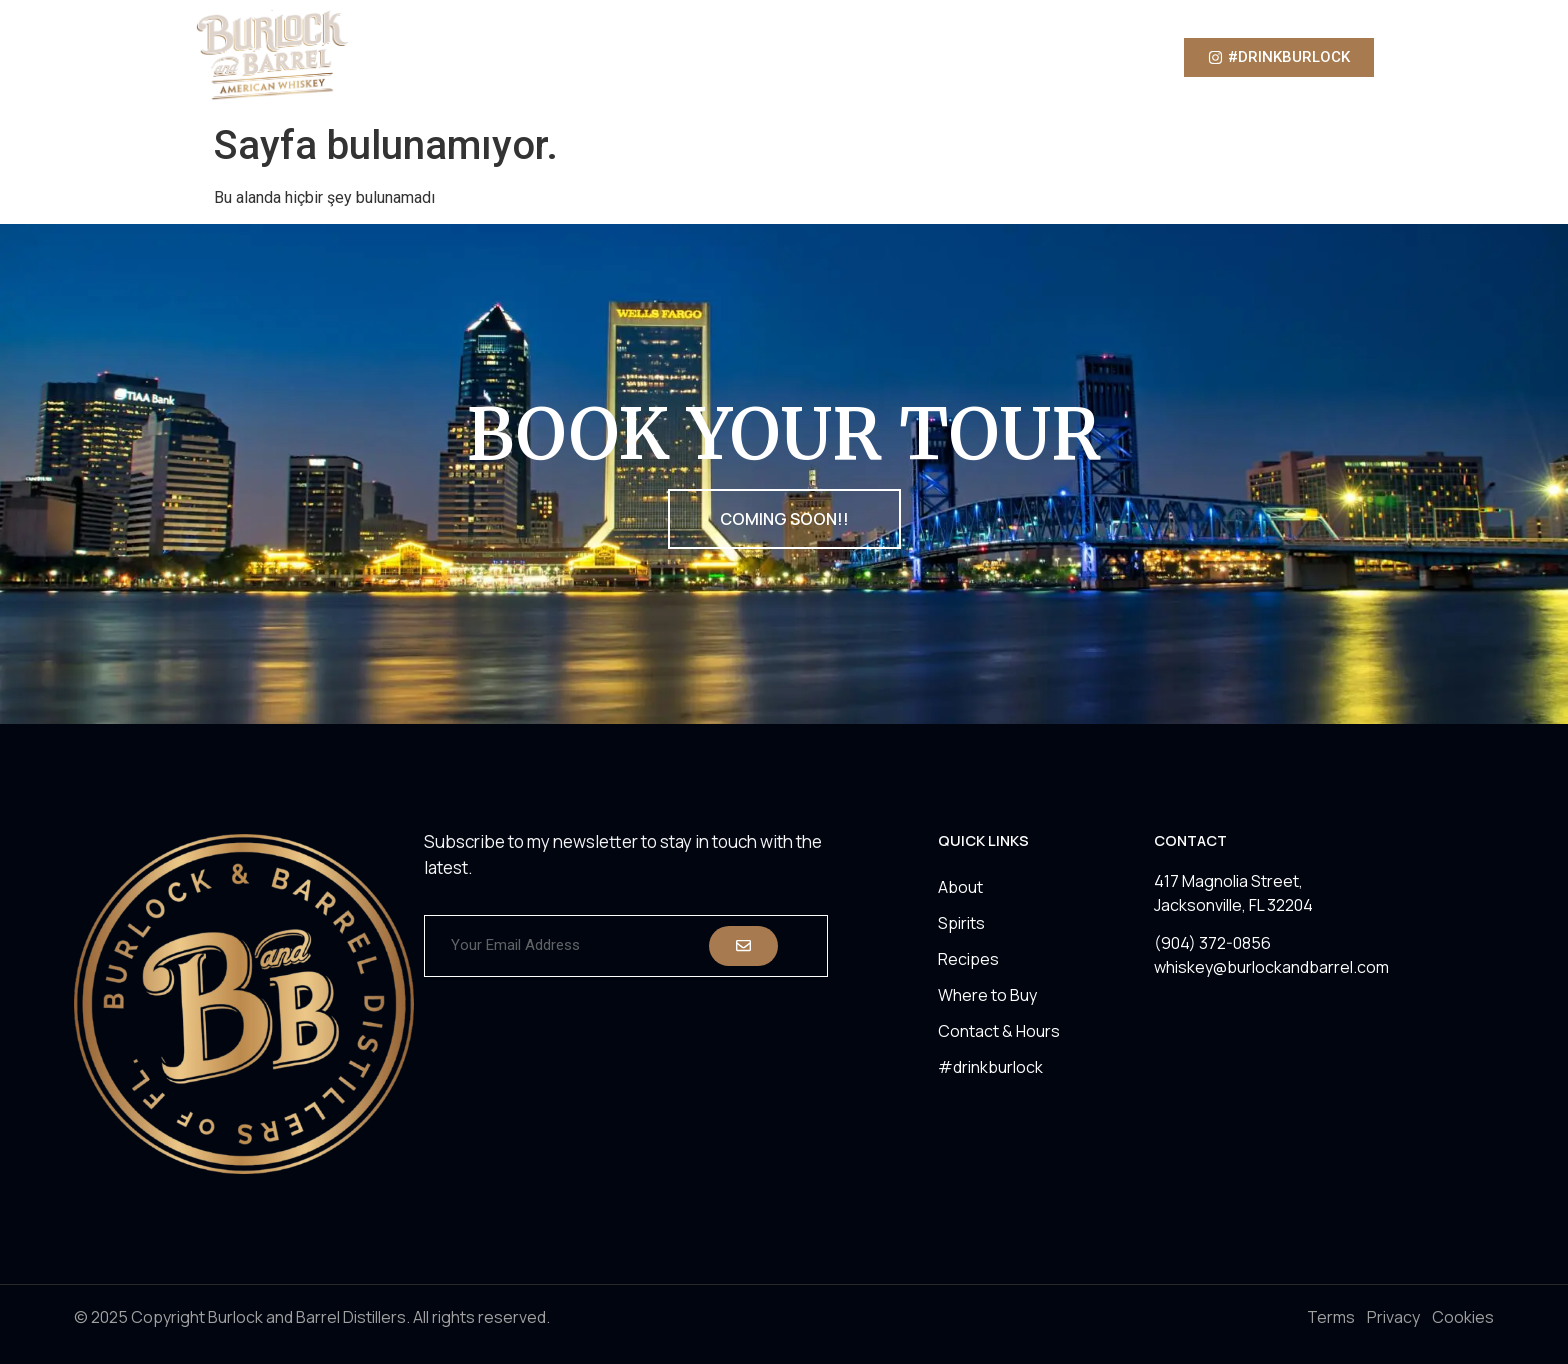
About (960, 887)
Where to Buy (936, 57)
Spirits (742, 57)
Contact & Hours (999, 1031)
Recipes (828, 57)
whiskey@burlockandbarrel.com (1271, 967)
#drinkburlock (990, 1067)
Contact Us (1056, 57)
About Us (651, 57)
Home (564, 57)
